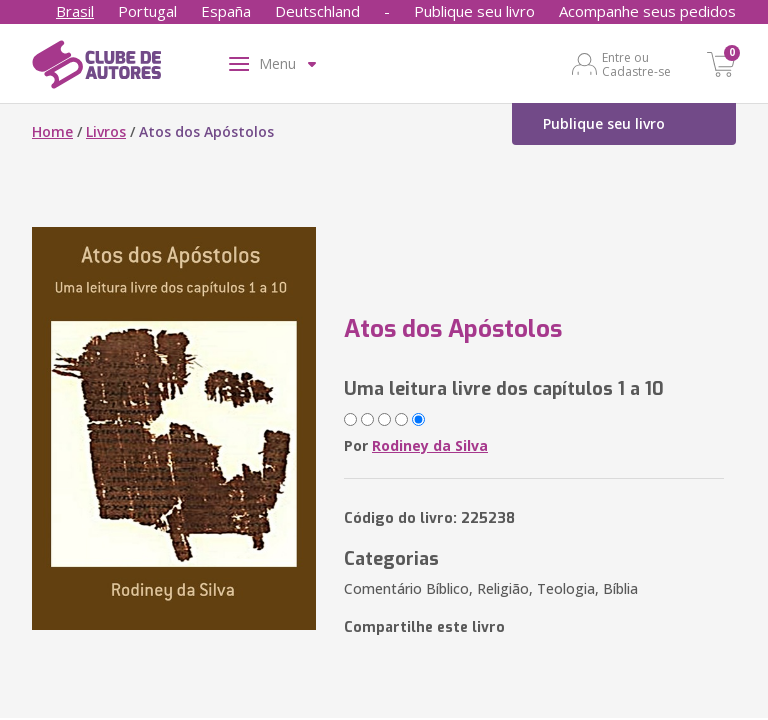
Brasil (75, 11)
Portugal (147, 11)
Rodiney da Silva (430, 445)
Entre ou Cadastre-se (636, 64)
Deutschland (317, 11)
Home (52, 131)
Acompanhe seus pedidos (647, 11)
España (226, 11)
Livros (106, 131)
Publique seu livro (474, 11)
